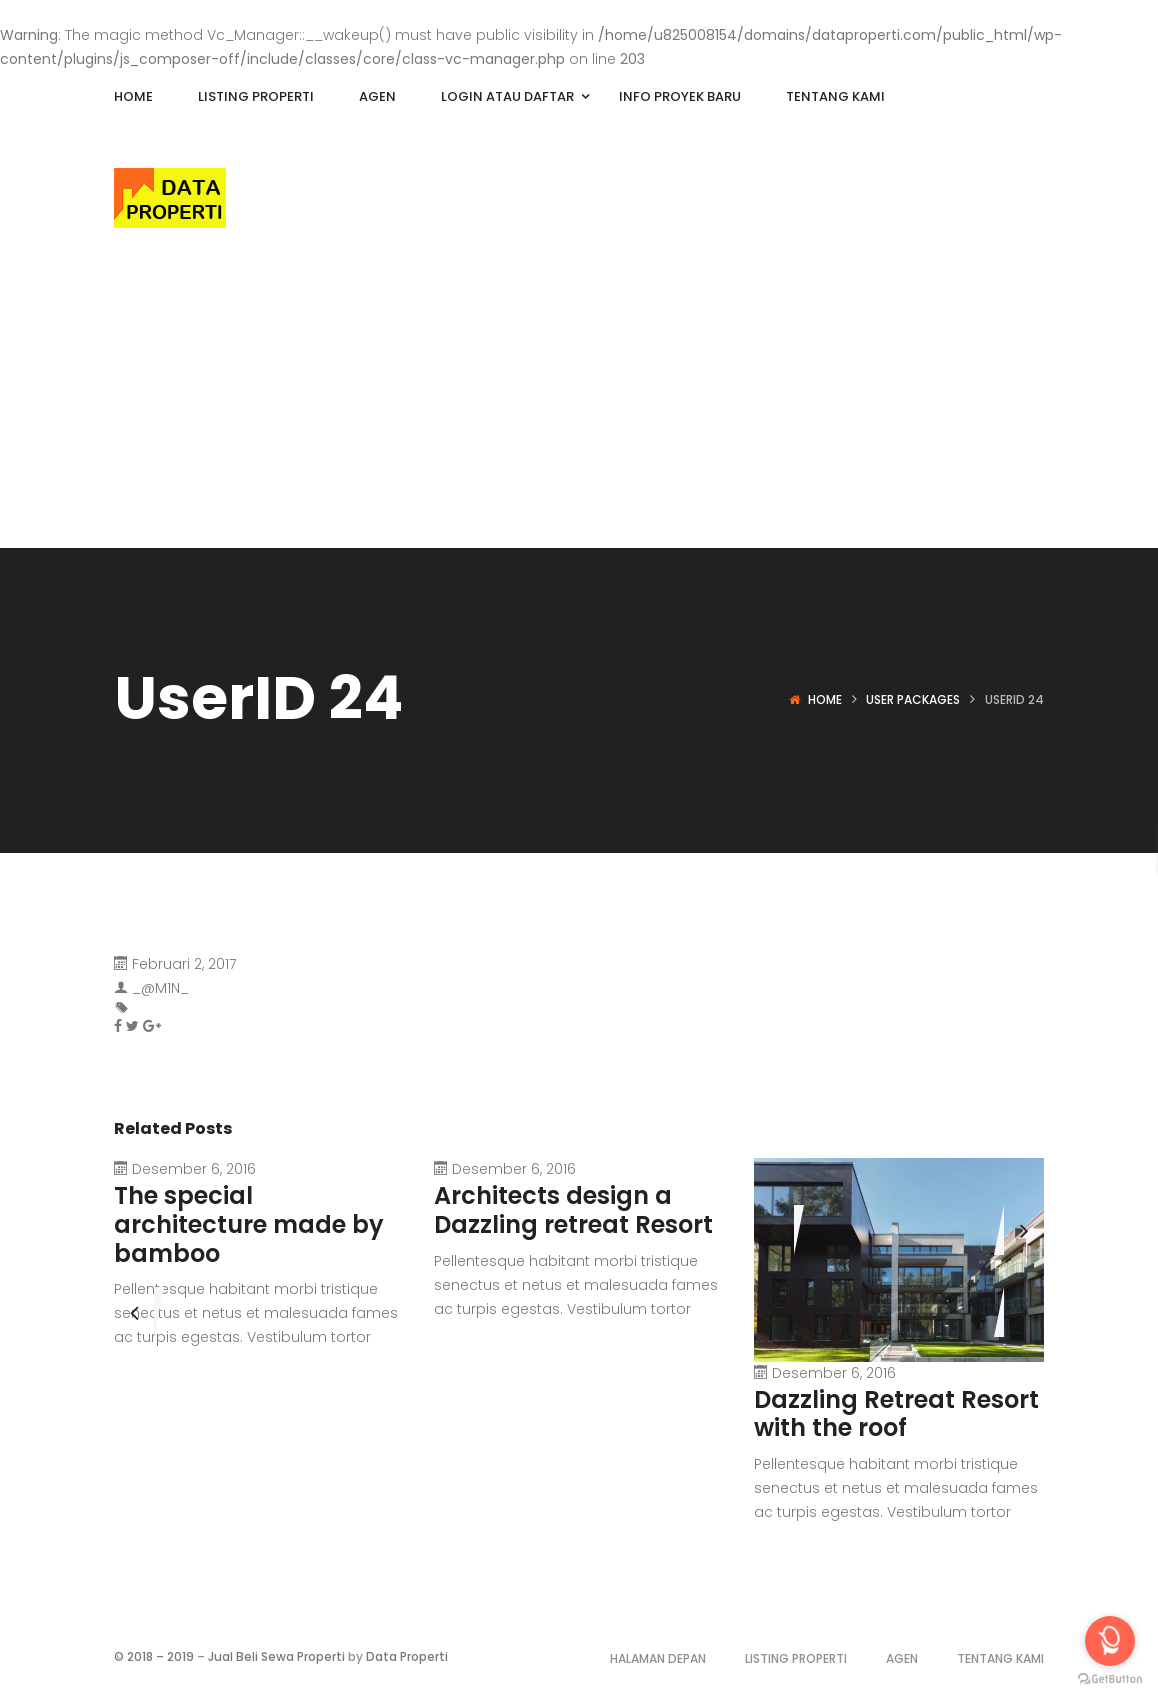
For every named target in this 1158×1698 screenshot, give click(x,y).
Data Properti (407, 1656)
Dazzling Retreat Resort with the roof (896, 1414)
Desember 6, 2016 (194, 1169)
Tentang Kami (1000, 1658)
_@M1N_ (160, 988)
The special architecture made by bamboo (249, 1224)
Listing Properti (796, 1658)
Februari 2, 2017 (184, 964)
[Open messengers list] (1110, 1641)
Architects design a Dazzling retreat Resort (573, 1210)
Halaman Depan (658, 1658)
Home (825, 699)
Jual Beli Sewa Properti (276, 1656)
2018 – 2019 (160, 1656)
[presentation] (774, 1230)
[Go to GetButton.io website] (1110, 1678)
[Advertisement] (579, 398)
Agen (902, 1658)
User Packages (913, 699)
